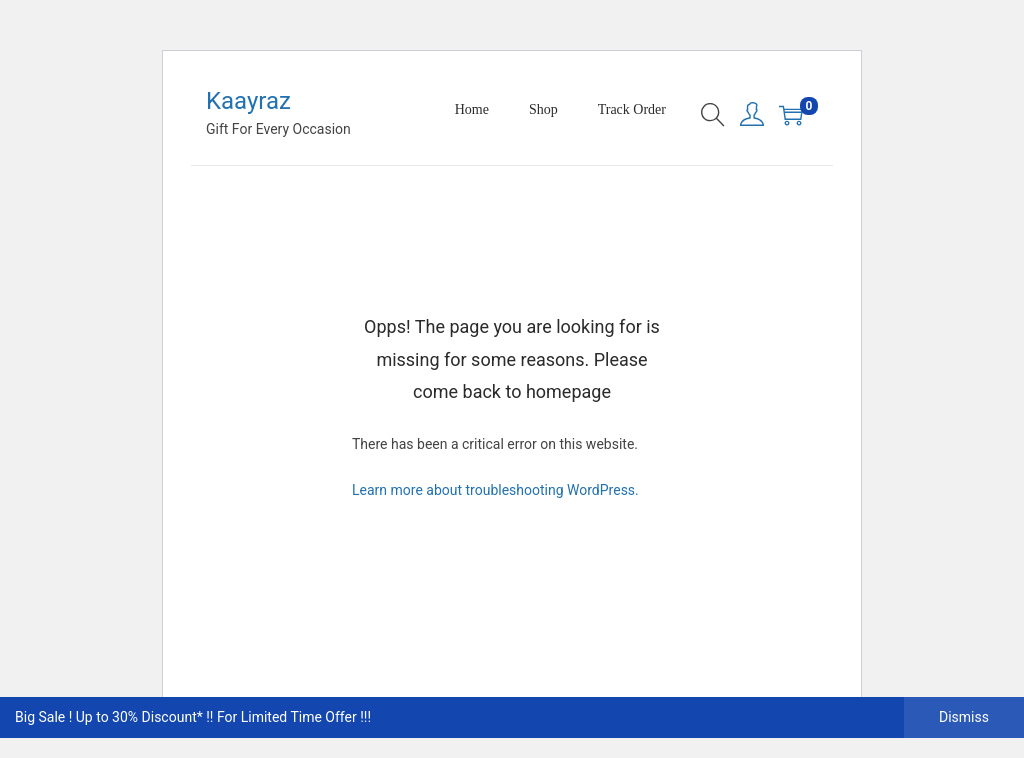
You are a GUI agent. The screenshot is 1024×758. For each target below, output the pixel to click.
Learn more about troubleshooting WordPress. (495, 490)
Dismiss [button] (964, 717)
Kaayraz (248, 101)
